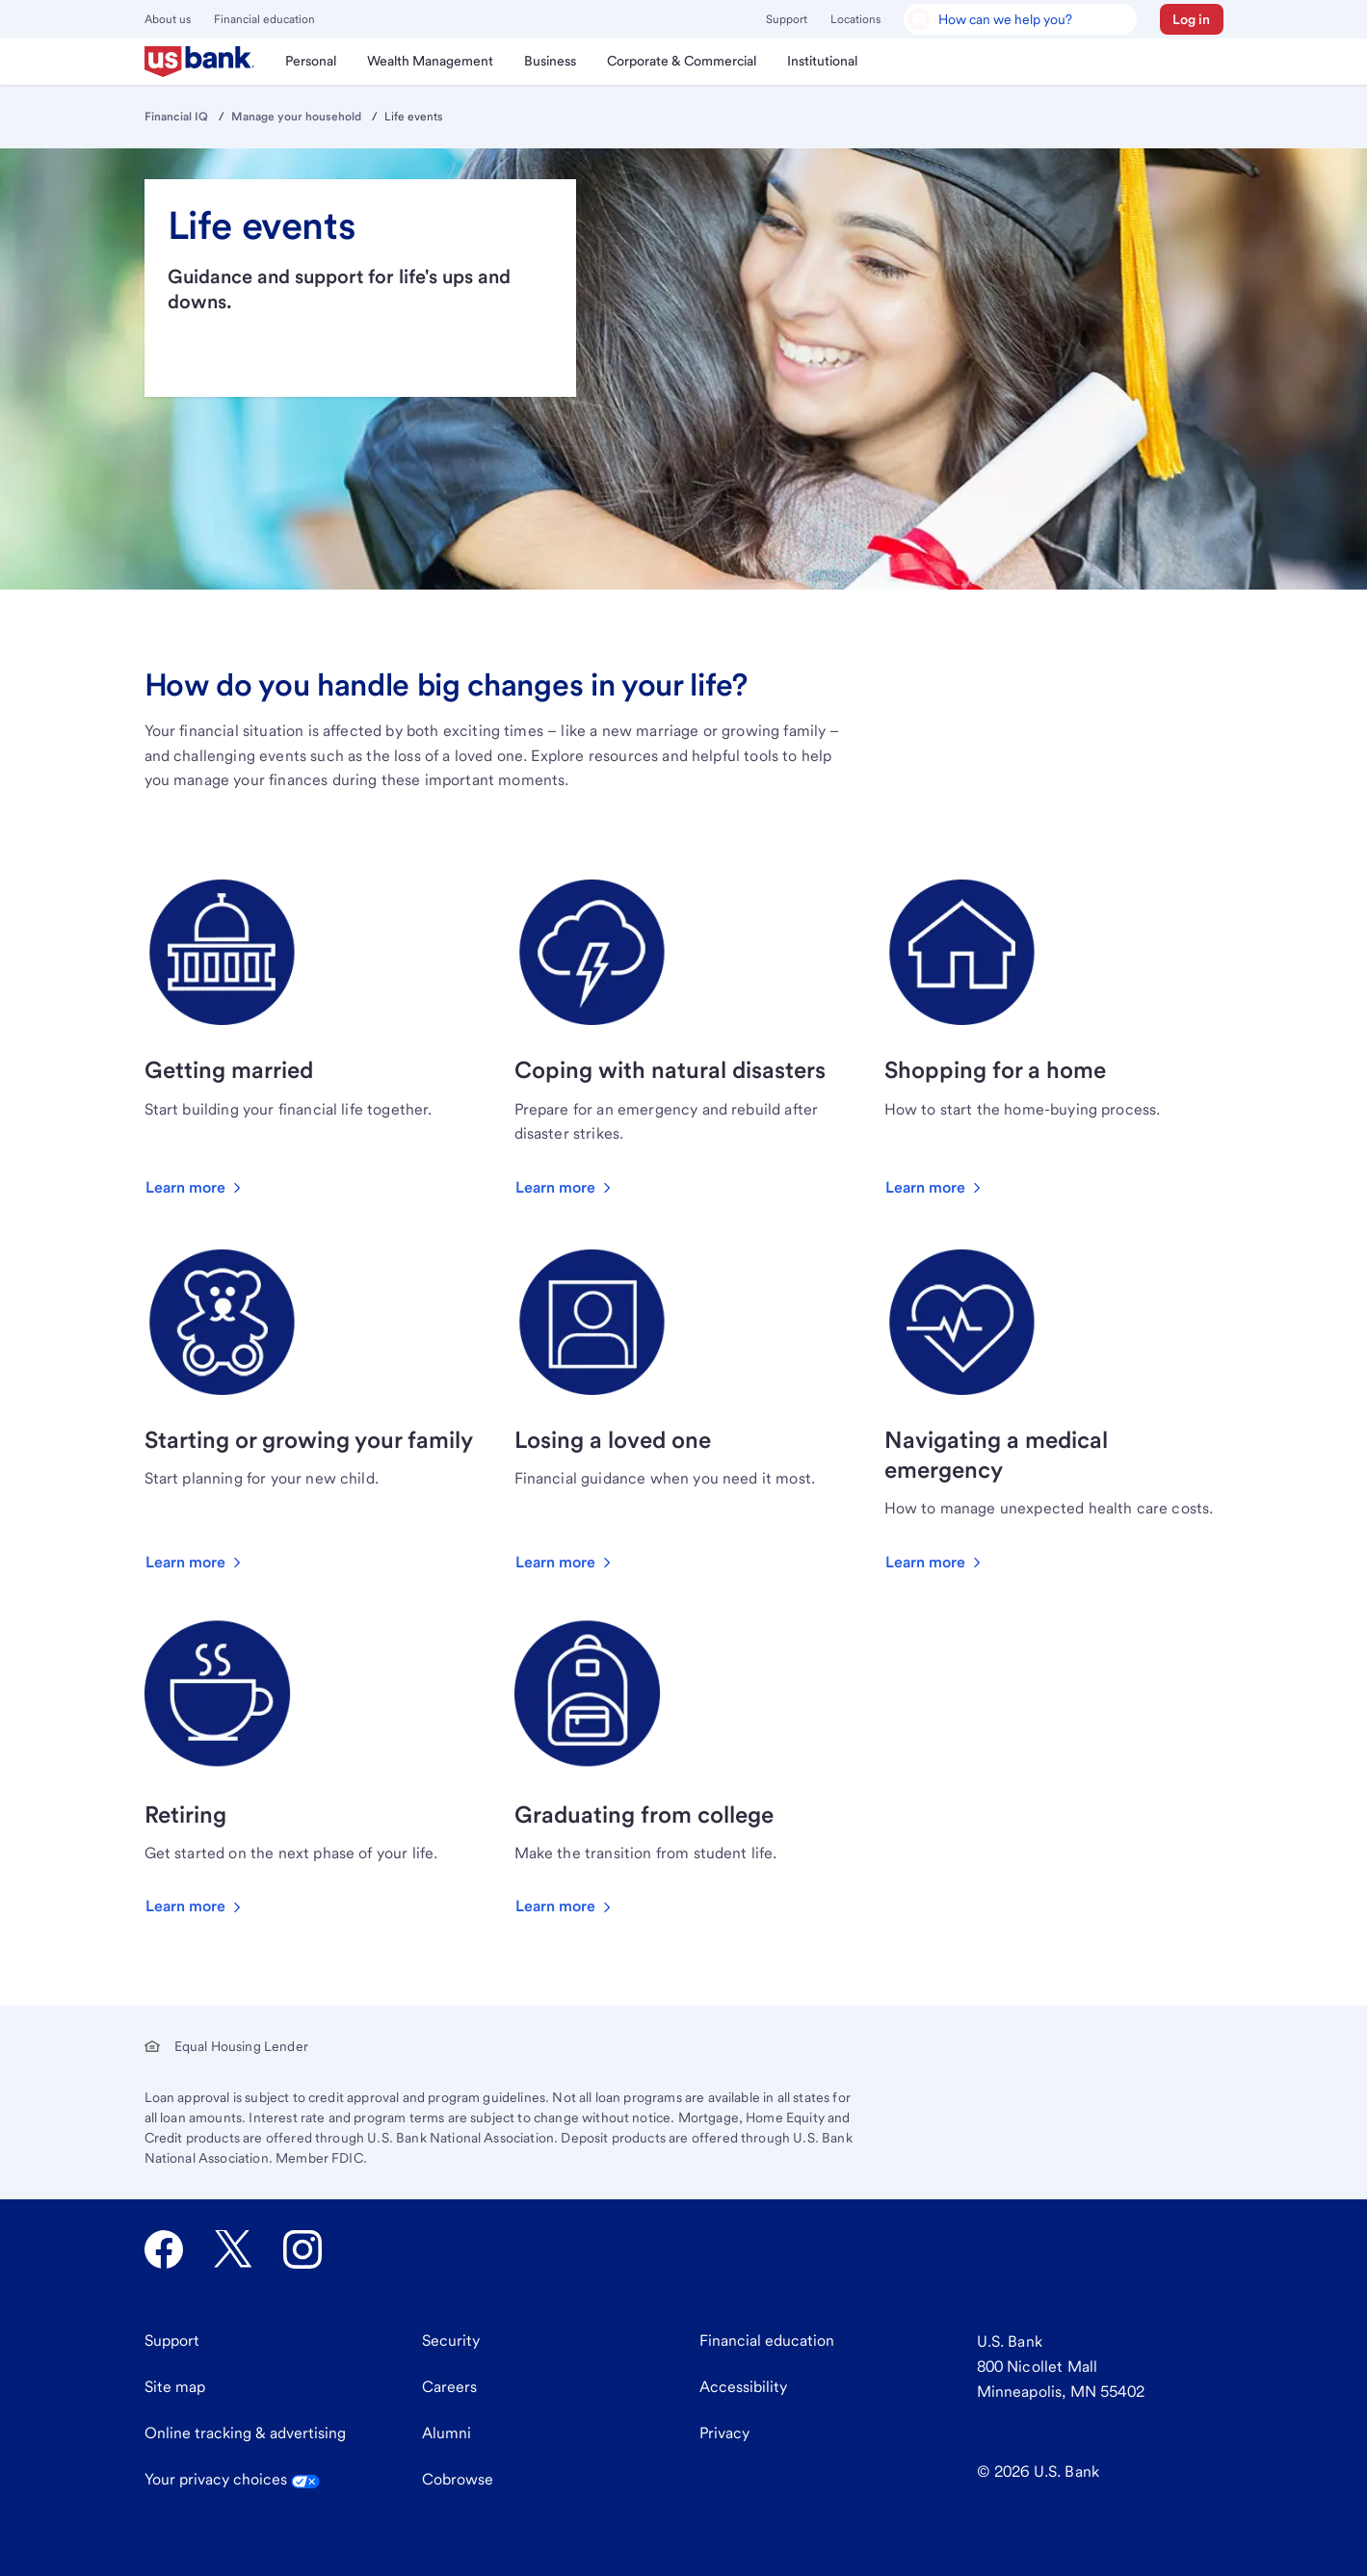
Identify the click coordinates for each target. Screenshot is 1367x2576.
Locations (855, 19)
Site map (175, 2387)
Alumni (446, 2433)
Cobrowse (457, 2479)
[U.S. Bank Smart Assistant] (1020, 19)
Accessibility (743, 2387)
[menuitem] (200, 62)
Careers (449, 2387)
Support (786, 19)
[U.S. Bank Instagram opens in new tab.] (302, 2249)
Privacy (724, 2433)
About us (168, 19)
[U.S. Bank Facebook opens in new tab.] (164, 2249)
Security (451, 2340)
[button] (1191, 19)
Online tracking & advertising (245, 2433)
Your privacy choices (232, 2479)
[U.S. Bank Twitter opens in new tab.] (233, 2249)
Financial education (264, 19)
